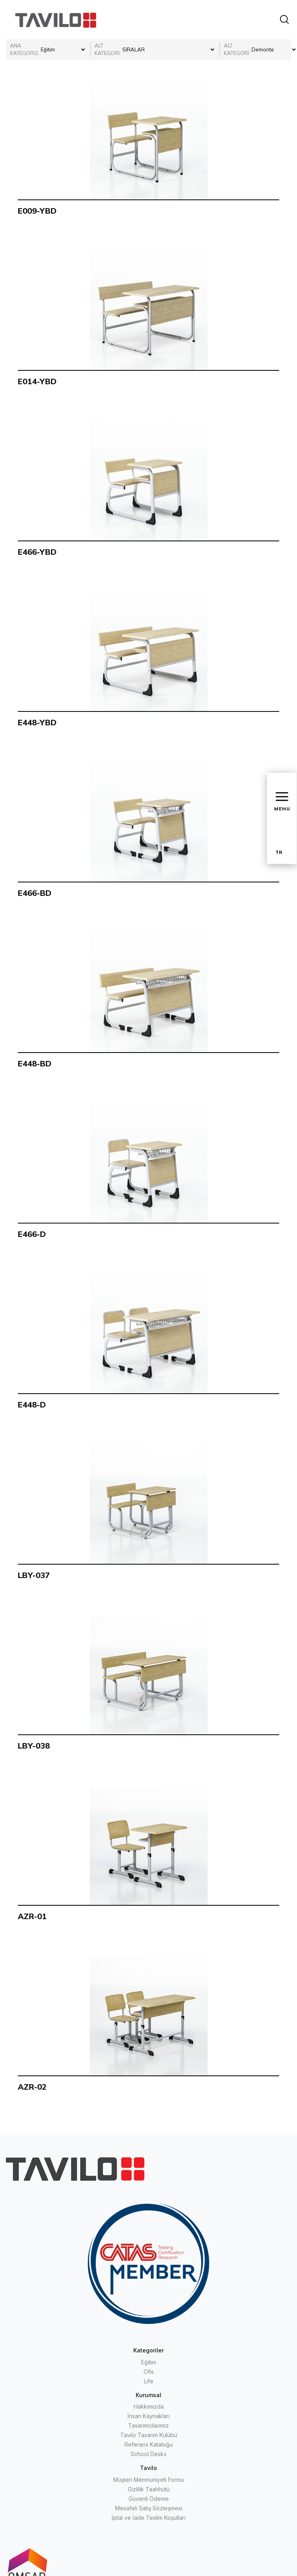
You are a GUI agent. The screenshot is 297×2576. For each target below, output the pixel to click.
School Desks (148, 2454)
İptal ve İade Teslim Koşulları (148, 2517)
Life (148, 2381)
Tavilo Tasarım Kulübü (148, 2435)
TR (278, 852)
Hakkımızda (149, 2406)
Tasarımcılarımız (148, 2425)
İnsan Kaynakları (148, 2416)
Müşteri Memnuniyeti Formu (148, 2479)
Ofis (149, 2371)
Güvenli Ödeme (149, 2498)
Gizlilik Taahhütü (149, 2489)
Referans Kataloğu (149, 2444)
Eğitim (148, 2362)
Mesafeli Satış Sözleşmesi (148, 2508)
